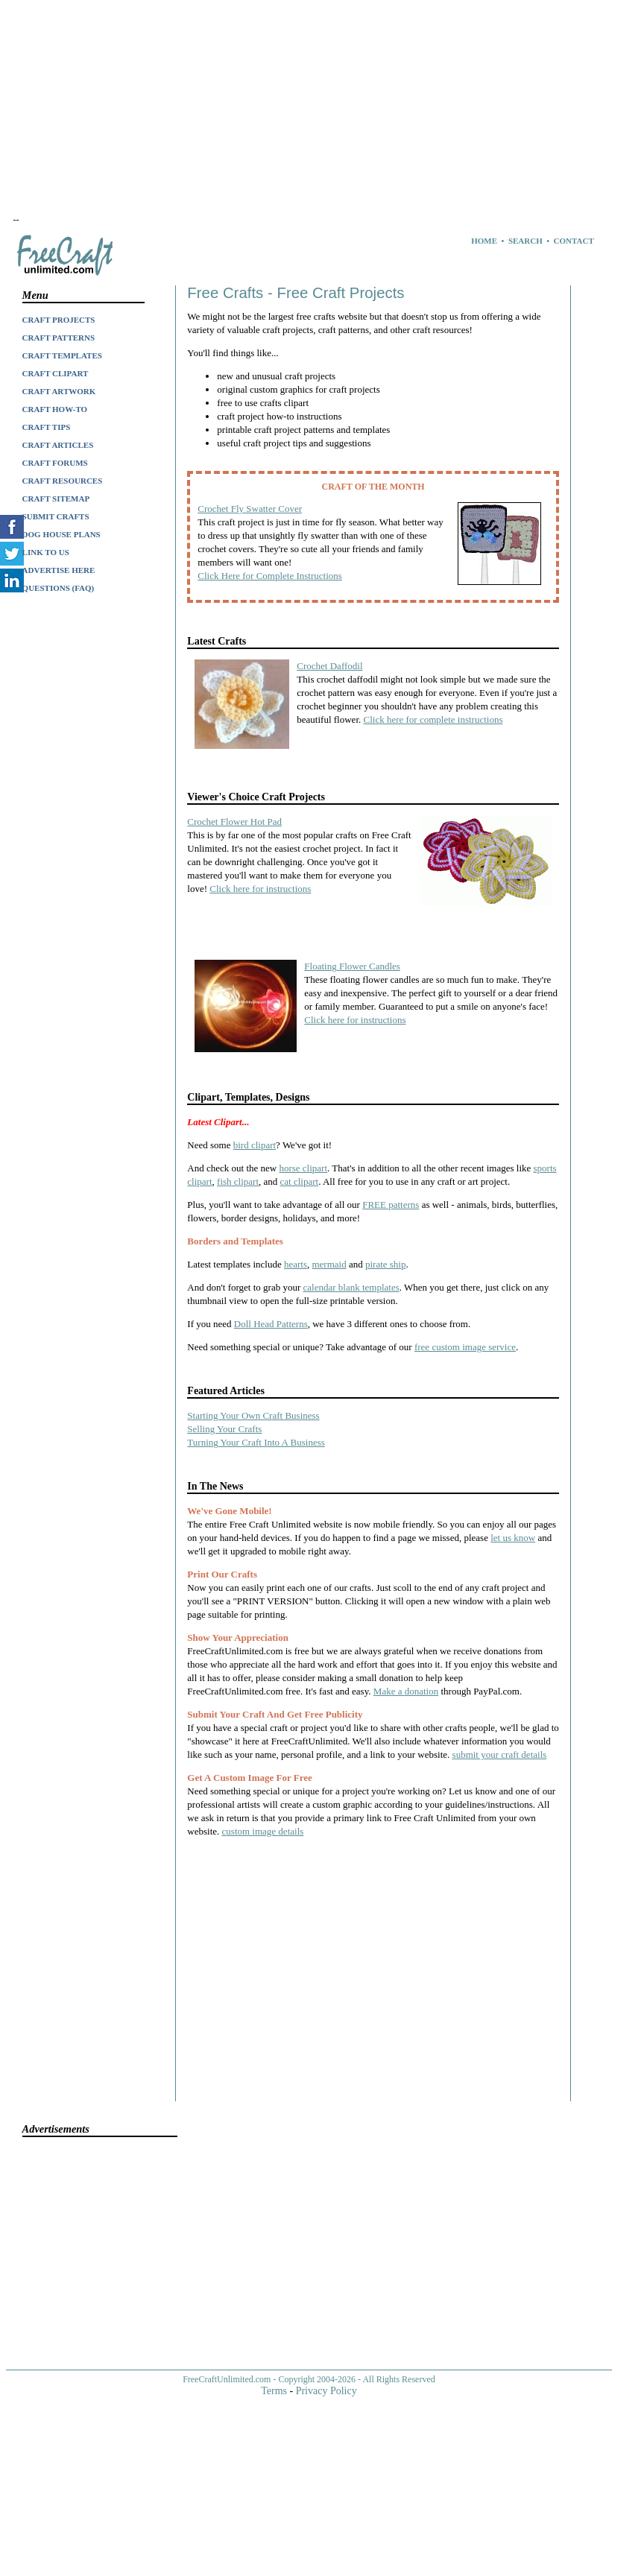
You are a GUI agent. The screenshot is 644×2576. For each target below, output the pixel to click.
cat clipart (299, 1181)
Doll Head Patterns (271, 1323)
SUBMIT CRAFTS (55, 516)
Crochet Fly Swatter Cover (250, 508)
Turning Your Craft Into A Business (255, 1442)
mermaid (329, 1264)
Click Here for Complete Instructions (270, 575)
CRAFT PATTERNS (58, 337)
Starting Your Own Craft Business (253, 1415)
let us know (512, 1537)
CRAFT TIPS (46, 427)
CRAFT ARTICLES (58, 444)
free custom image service (465, 1346)
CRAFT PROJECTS (58, 319)
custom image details (263, 1831)
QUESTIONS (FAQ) (58, 587)
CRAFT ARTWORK (59, 391)
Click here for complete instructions (433, 719)
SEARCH (525, 240)
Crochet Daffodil (329, 665)
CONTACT (574, 240)
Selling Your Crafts (224, 1428)
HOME (484, 240)
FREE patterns (390, 1204)
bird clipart (254, 1145)
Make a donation (405, 1691)
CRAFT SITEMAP (56, 498)
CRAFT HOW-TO (55, 409)
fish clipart (238, 1181)
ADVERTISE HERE (58, 570)
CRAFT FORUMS (55, 462)
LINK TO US (45, 552)
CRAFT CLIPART (55, 373)
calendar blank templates (351, 1287)
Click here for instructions (260, 888)
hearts (295, 1264)
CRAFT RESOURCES (62, 480)
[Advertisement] (282, 110)
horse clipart (303, 1168)
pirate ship (385, 1264)
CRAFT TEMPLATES (62, 355)
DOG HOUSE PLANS (61, 534)
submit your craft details (499, 1754)
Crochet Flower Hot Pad (234, 821)
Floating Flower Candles (352, 966)
